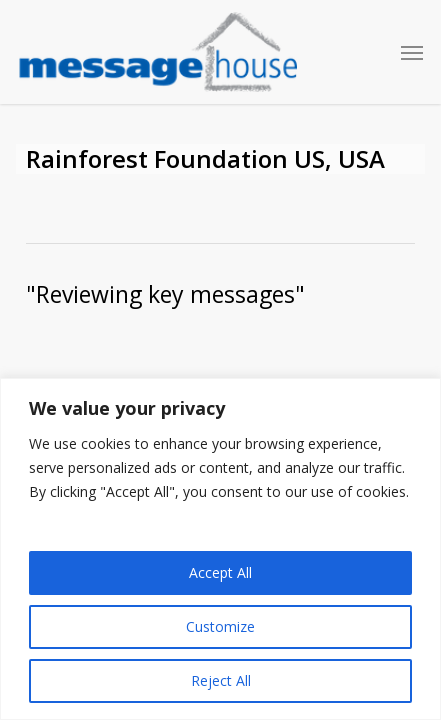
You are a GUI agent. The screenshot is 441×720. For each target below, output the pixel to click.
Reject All (221, 680)
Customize (220, 626)
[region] (220, 549)
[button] (412, 52)
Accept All (220, 572)
